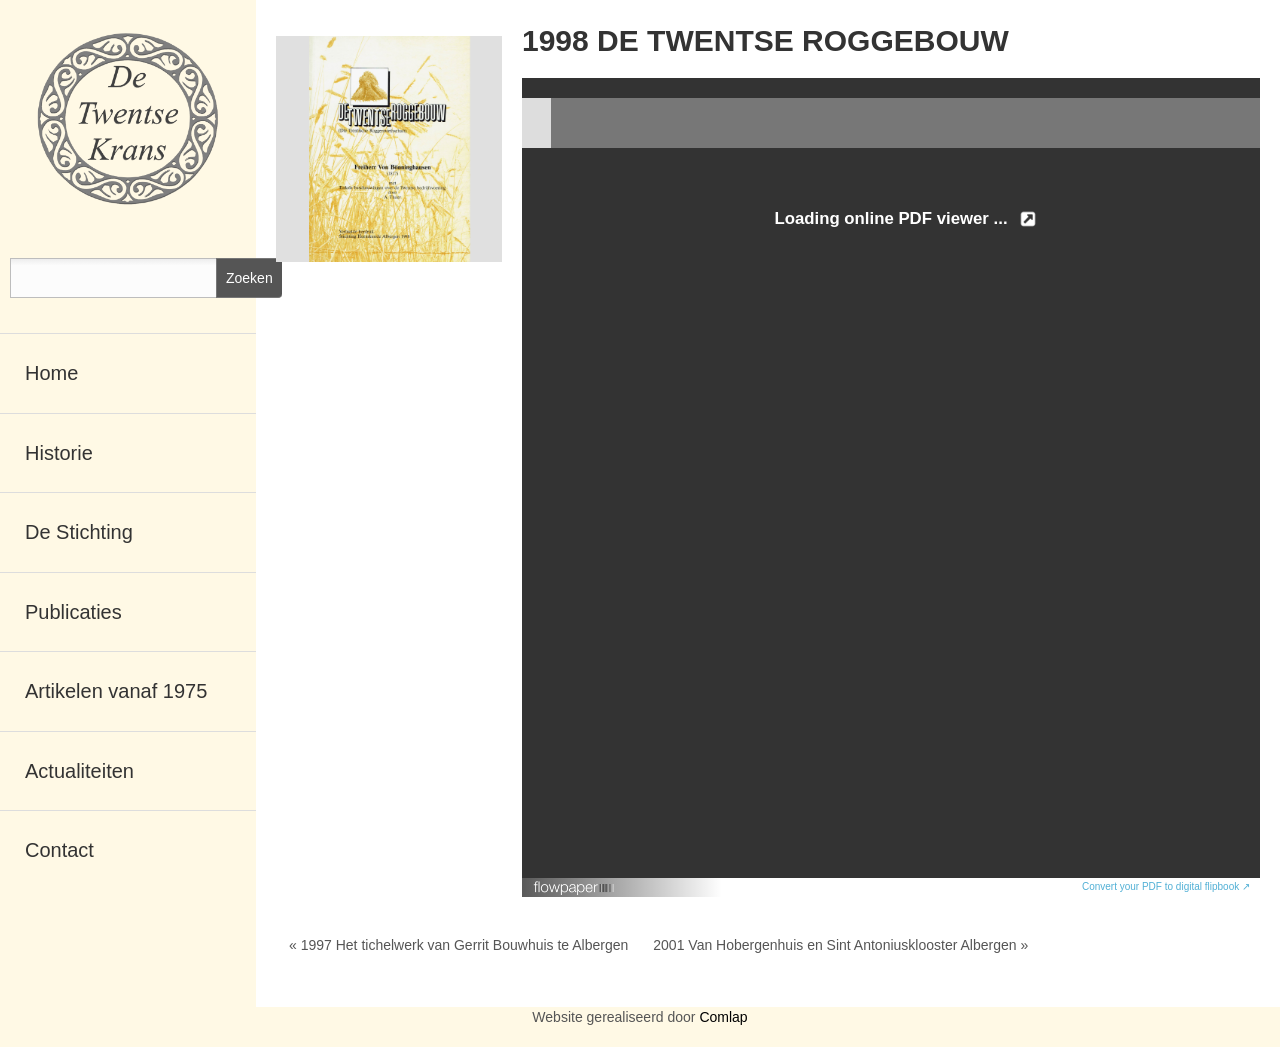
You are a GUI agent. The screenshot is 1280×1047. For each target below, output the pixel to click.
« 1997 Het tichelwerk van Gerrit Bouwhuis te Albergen (458, 945)
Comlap (723, 1017)
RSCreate (640, 1041)
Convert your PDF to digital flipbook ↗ (1166, 886)
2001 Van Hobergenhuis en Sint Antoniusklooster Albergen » (840, 945)
